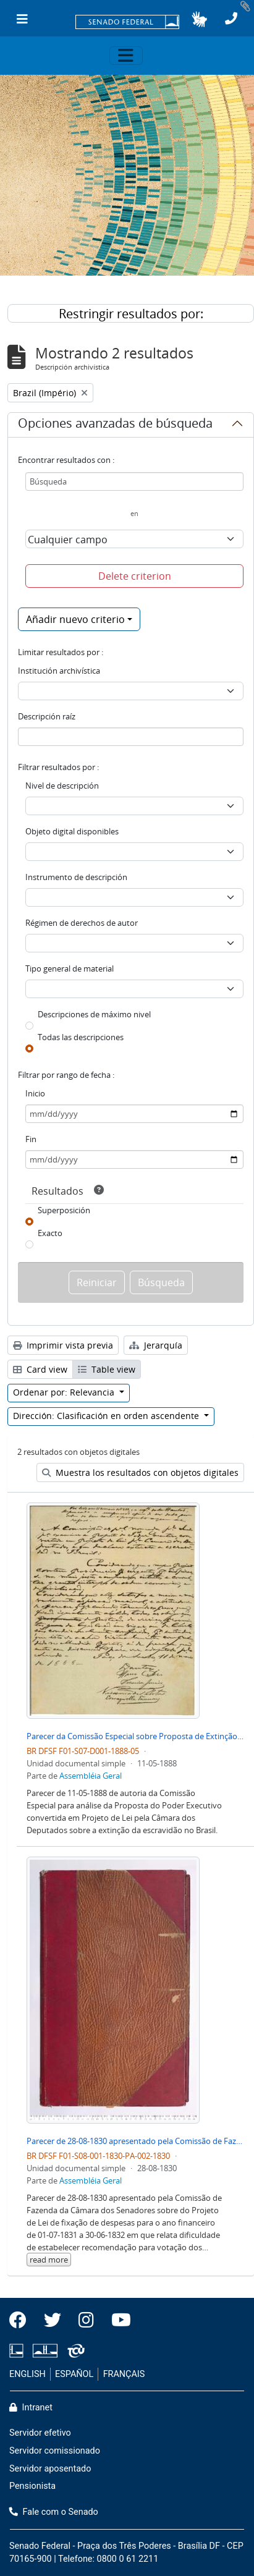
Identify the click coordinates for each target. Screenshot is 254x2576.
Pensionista (32, 2486)
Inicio (35, 1093)
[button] (199, 19)
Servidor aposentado (50, 2469)
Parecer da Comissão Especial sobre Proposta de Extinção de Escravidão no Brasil (135, 1736)
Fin (30, 1139)
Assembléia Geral (90, 1775)
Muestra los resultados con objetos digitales (140, 1472)
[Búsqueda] (134, 481)
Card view (40, 1369)
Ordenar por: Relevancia (65, 1392)
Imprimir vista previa (63, 1345)
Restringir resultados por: (131, 313)
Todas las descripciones (81, 1037)
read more (49, 2259)
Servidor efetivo (40, 2433)
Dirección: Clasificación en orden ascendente (107, 1415)
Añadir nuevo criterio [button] (75, 619)
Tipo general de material (69, 968)
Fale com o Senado (53, 2512)
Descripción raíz (46, 716)
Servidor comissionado (54, 2451)
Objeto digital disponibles (72, 831)
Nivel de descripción (62, 785)
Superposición (64, 1210)
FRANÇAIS (124, 2374)
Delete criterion (134, 576)
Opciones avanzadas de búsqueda (115, 425)
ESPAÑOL (74, 2374)
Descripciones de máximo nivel (94, 1014)
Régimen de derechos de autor (81, 922)
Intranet (31, 2407)
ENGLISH (27, 2374)
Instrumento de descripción (76, 877)
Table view (106, 1369)
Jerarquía (155, 1345)
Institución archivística (59, 670)
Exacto (50, 1233)
